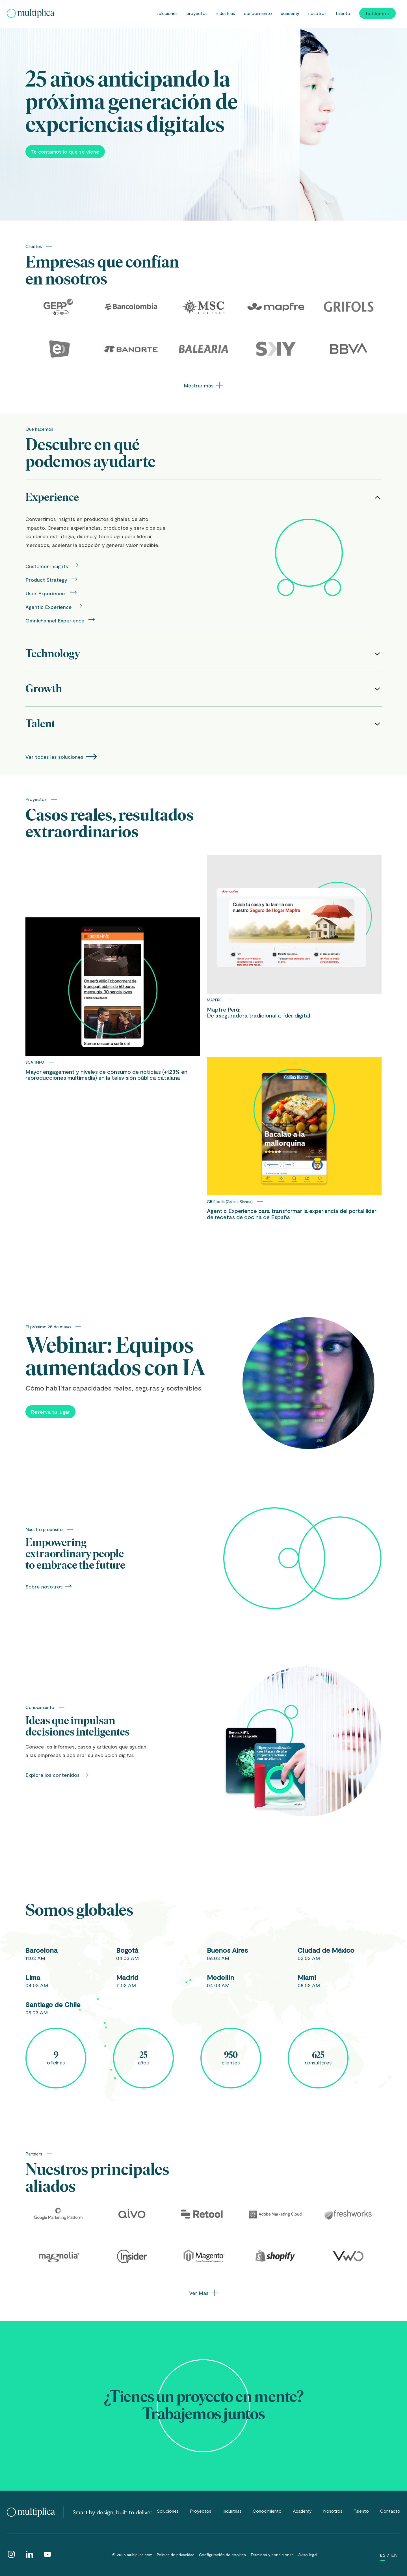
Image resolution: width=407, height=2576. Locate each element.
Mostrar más (203, 385)
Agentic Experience (53, 606)
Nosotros (317, 13)
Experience (203, 497)
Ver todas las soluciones (61, 756)
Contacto (390, 2511)
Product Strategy (51, 579)
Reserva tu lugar (50, 1412)
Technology (203, 653)
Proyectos (197, 13)
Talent (203, 723)
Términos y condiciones (272, 2554)
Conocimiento (258, 13)
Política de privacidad (175, 2554)
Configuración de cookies (222, 2554)
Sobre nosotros (48, 1586)
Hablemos (377, 13)
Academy (290, 13)
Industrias (226, 13)
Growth (203, 688)
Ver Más (203, 2293)
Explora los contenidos (57, 1775)
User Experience (51, 592)
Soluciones (167, 13)
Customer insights (52, 565)
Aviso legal (307, 2554)
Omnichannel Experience (60, 620)
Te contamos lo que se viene (65, 151)
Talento (342, 13)
